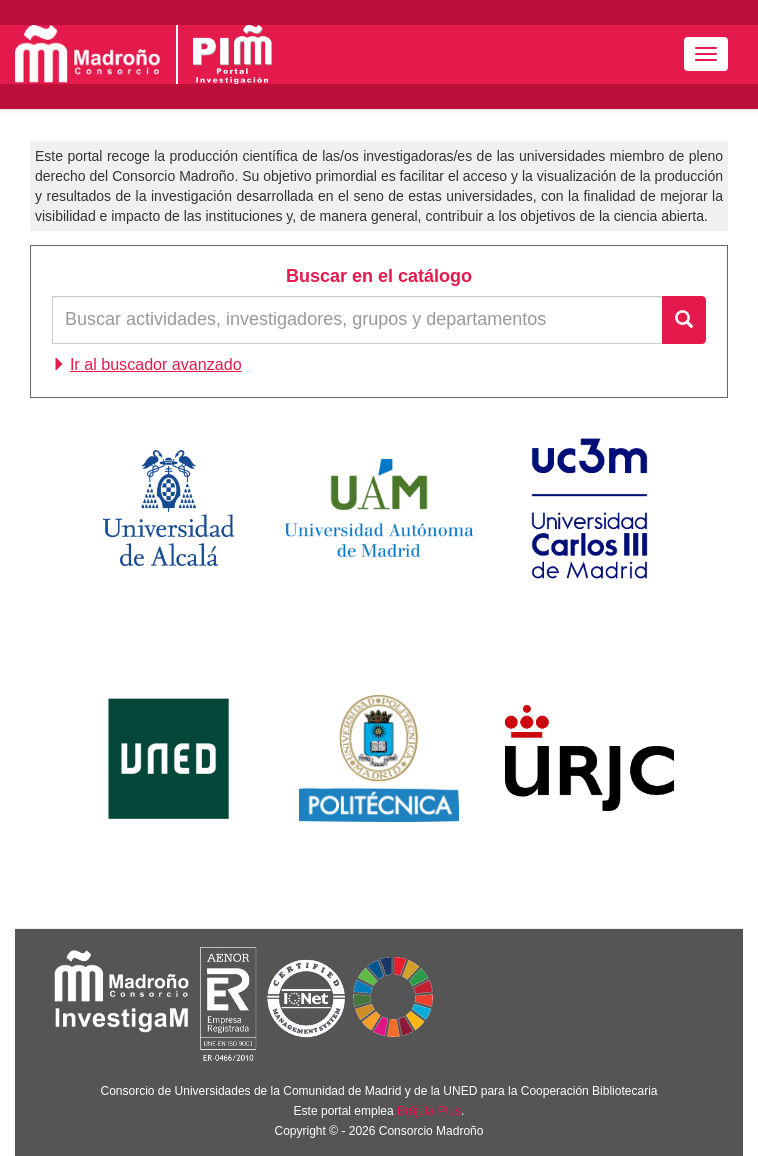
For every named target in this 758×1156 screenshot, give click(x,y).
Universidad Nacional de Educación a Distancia (169, 758)
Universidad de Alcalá (168, 508)
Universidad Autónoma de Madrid (378, 508)
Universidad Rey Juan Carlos (589, 758)
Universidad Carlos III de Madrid (590, 508)
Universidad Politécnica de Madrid (378, 758)
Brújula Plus (429, 1111)
